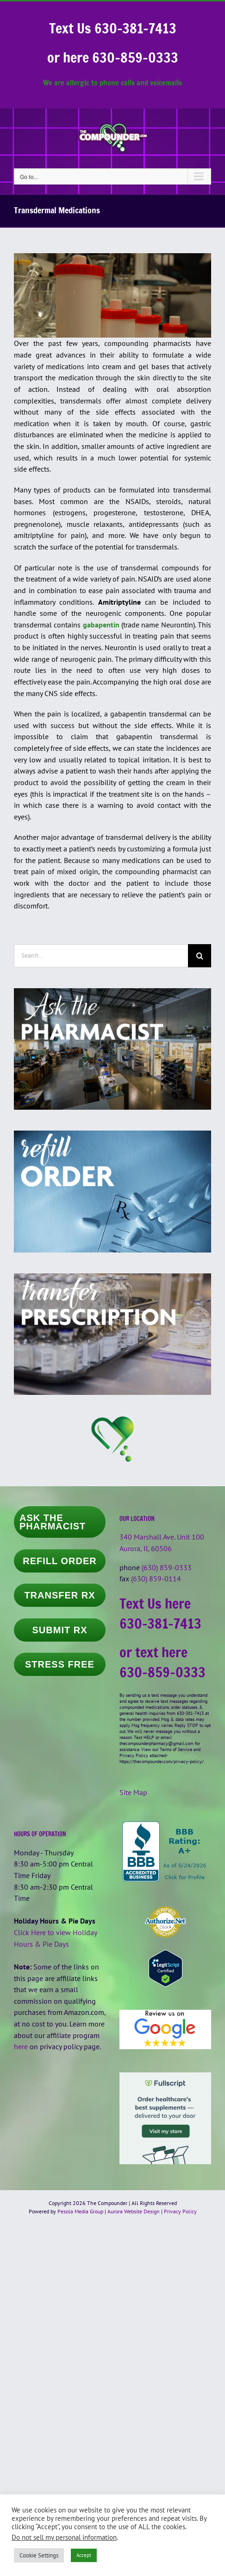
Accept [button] (83, 2555)
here (21, 2046)
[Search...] (101, 955)
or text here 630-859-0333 (162, 1661)
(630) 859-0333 (167, 1567)
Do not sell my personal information (64, 2537)
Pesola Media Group (80, 2211)
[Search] (199, 955)
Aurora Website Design (133, 2211)
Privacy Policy (180, 2211)
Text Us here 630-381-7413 (160, 1613)
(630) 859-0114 (156, 1578)
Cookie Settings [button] (38, 2555)
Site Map (133, 1792)
